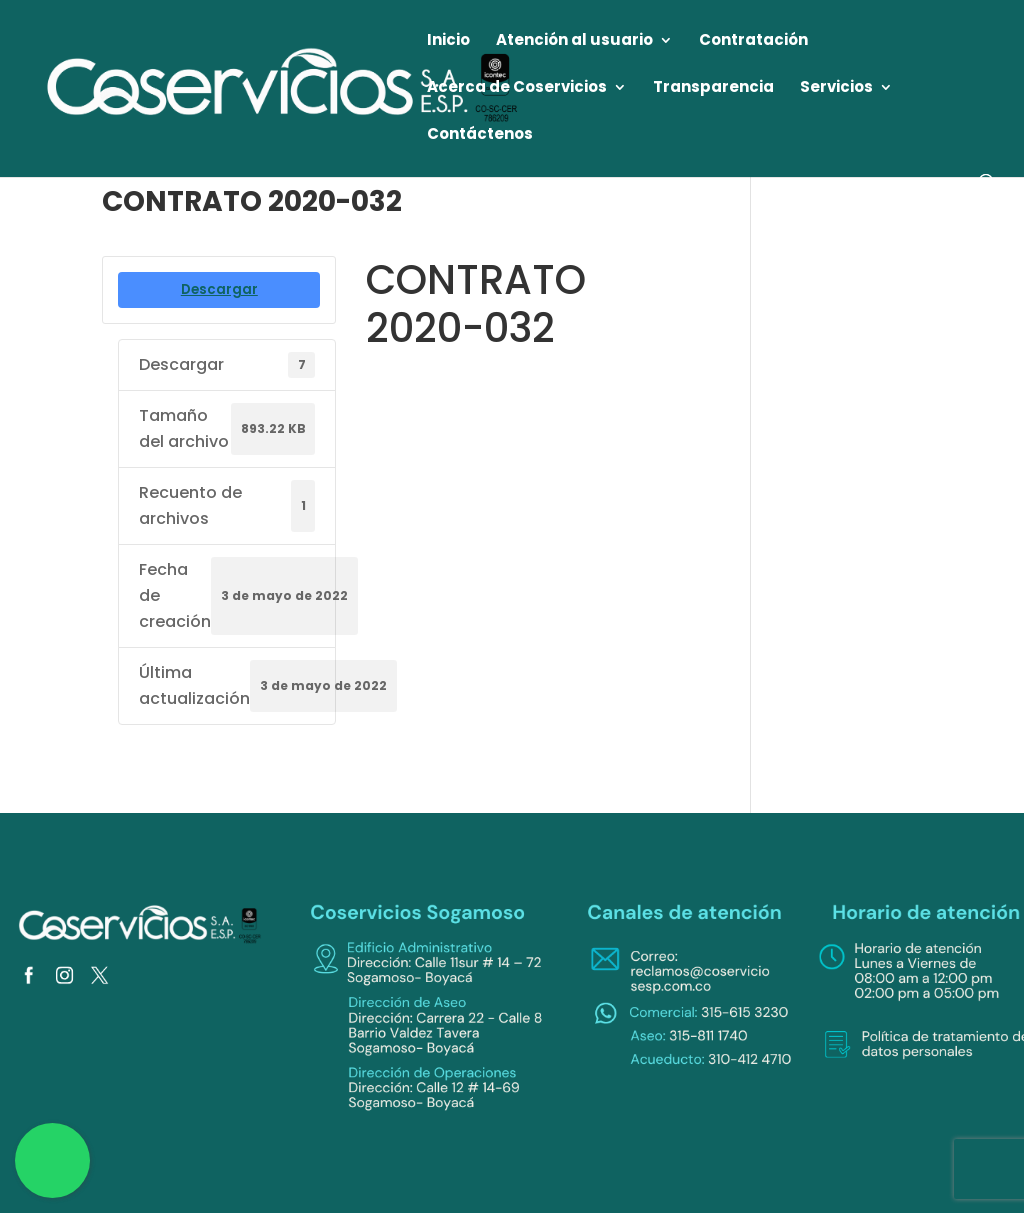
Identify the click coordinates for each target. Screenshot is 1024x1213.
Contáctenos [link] (480, 135)
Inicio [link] (448, 41)
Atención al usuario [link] (574, 41)
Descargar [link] (219, 289)
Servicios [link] (836, 88)
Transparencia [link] (713, 88)
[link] (284, 87)
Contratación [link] (753, 41)
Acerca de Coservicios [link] (517, 88)
